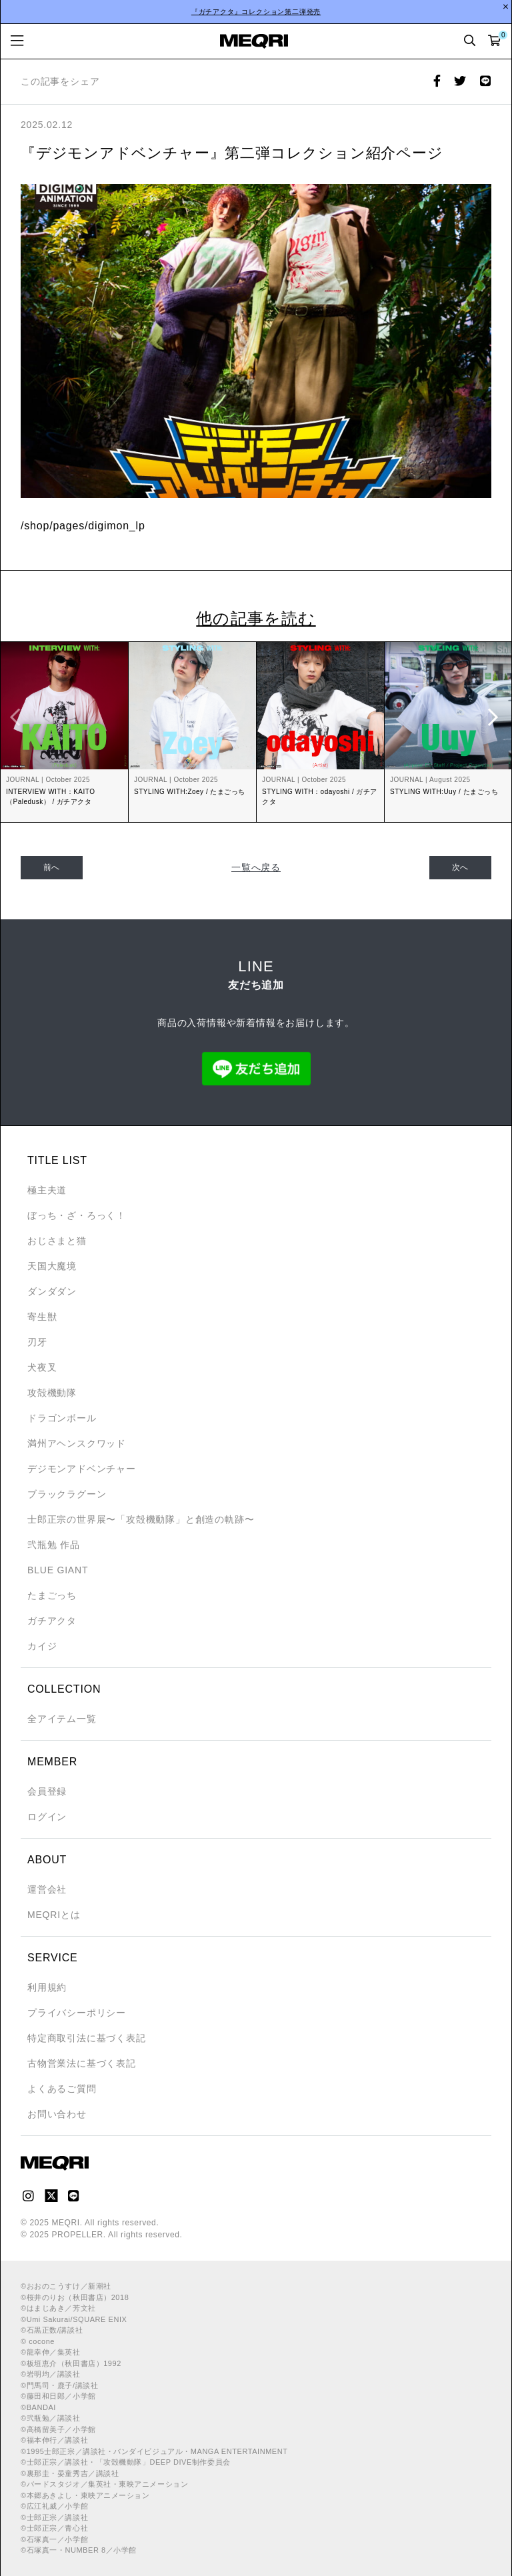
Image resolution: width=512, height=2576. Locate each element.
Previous (17, 717)
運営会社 (47, 1889)
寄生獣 (42, 1316)
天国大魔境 (52, 1266)
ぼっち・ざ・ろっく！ (76, 1215)
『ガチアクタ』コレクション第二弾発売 (256, 11)
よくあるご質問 (62, 2088)
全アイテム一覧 (62, 1718)
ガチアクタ (52, 1620)
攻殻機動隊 (52, 1392)
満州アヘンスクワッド (76, 1443)
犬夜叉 (42, 1367)
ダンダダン (52, 1291)
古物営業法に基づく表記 (81, 2063)
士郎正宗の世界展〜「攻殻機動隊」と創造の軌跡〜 (140, 1519)
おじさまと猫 (57, 1240)
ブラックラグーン (66, 1494)
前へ (52, 867)
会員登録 (47, 1791)
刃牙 (37, 1342)
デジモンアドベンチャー (81, 1468)
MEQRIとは (54, 1914)
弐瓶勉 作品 (53, 1544)
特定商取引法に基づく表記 (86, 2038)
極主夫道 (47, 1190)
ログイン (47, 1816)
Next (494, 717)
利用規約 (47, 1987)
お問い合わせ (57, 2114)
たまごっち (52, 1595)
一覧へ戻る (256, 867)
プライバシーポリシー (76, 2012)
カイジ (42, 1646)
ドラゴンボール (62, 1418)
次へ (460, 867)
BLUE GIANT (57, 1570)
